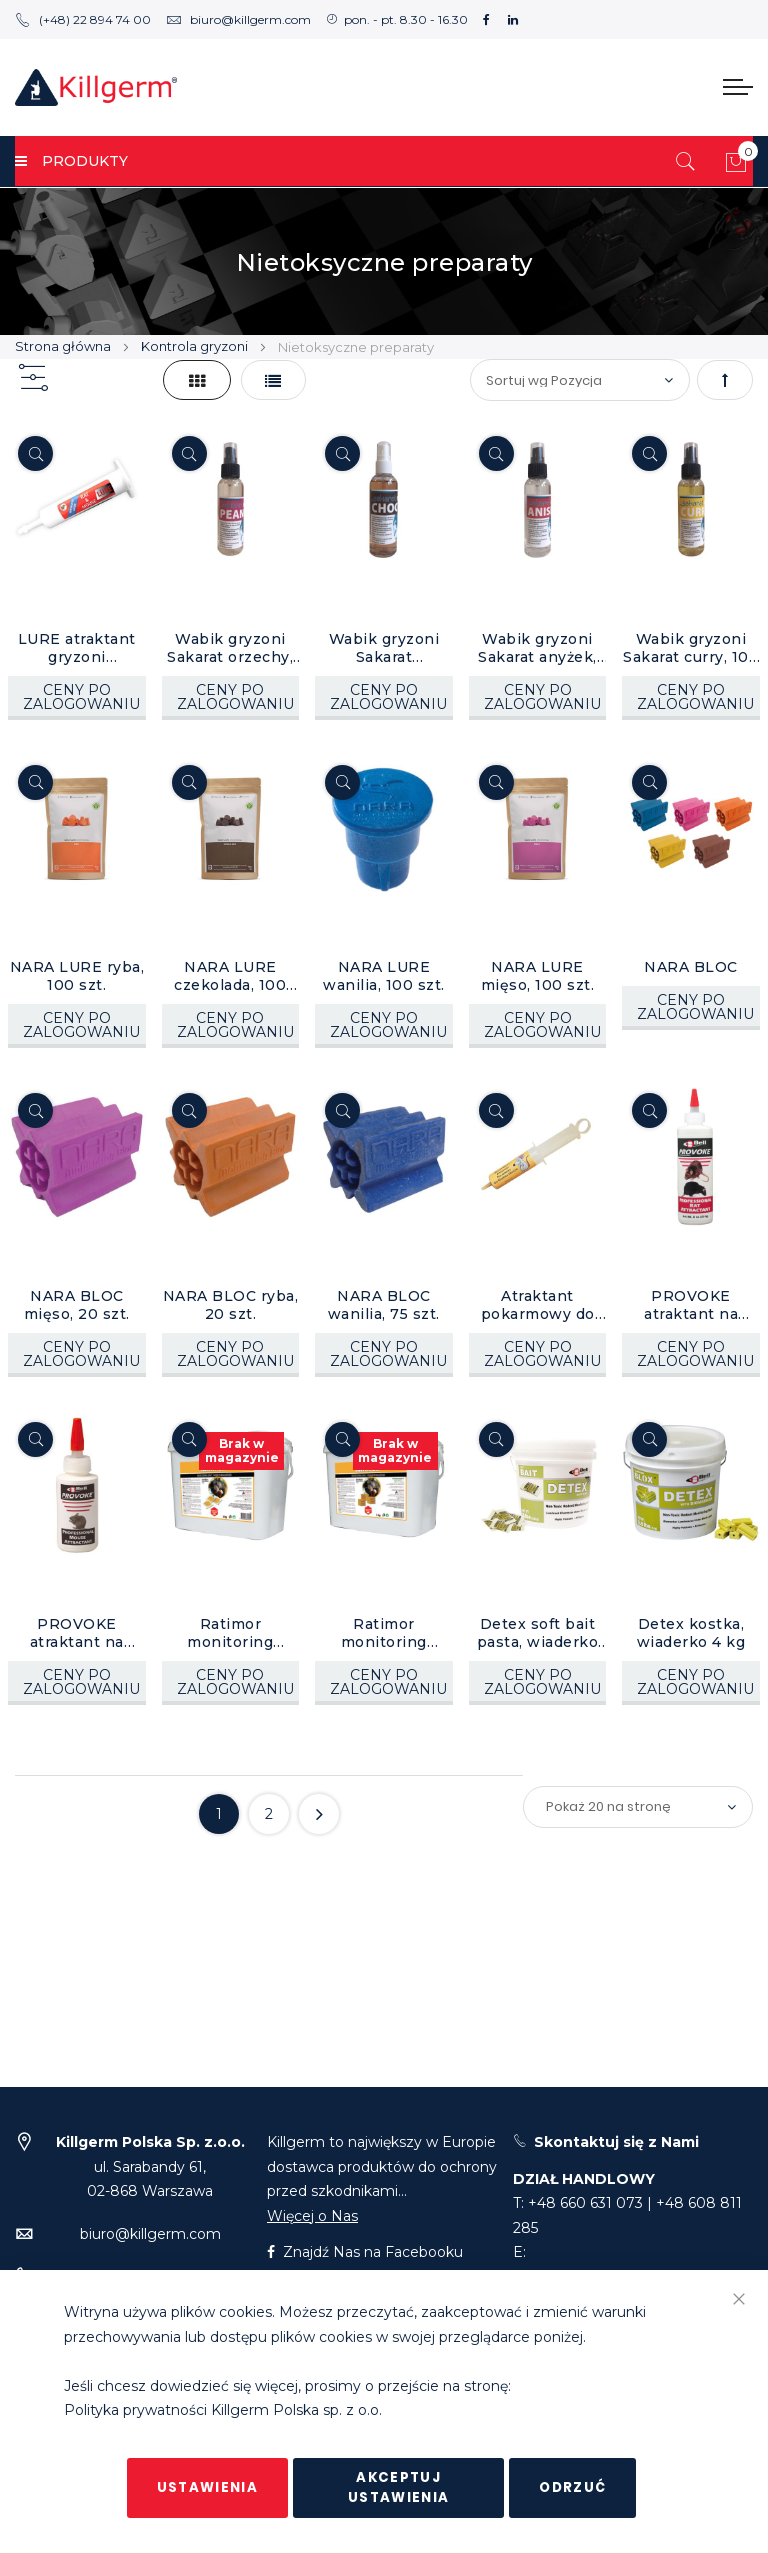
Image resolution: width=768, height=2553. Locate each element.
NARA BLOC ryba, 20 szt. (231, 1305)
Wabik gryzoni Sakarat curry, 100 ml (691, 648)
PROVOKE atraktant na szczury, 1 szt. (691, 1305)
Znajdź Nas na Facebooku (365, 2252)
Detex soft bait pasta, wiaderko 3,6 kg (538, 1633)
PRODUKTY (71, 161)
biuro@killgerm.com (238, 19)
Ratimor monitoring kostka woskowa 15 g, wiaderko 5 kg (383, 1633)
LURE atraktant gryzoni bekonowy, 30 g (76, 648)
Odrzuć (572, 2487)
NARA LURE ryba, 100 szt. (77, 976)
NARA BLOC (691, 967)
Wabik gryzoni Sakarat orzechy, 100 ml (230, 648)
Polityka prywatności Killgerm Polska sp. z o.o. (223, 2411)
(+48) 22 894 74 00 (83, 19)
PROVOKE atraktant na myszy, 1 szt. (77, 1633)
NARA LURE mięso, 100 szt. (538, 976)
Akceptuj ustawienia (399, 2487)
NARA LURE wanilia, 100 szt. (384, 976)
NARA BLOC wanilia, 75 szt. (384, 1305)
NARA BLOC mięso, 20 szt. (77, 1305)
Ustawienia (208, 2487)
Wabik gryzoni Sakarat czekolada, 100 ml (384, 648)
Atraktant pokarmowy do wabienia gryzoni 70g (538, 1305)
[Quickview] (35, 453)
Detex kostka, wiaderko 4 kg (691, 1633)
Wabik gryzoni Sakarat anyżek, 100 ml (537, 648)
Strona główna (64, 346)
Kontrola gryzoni (196, 346)
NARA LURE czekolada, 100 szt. (230, 976)
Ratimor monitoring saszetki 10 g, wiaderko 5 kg (231, 1633)
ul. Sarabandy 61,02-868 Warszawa (150, 2166)
